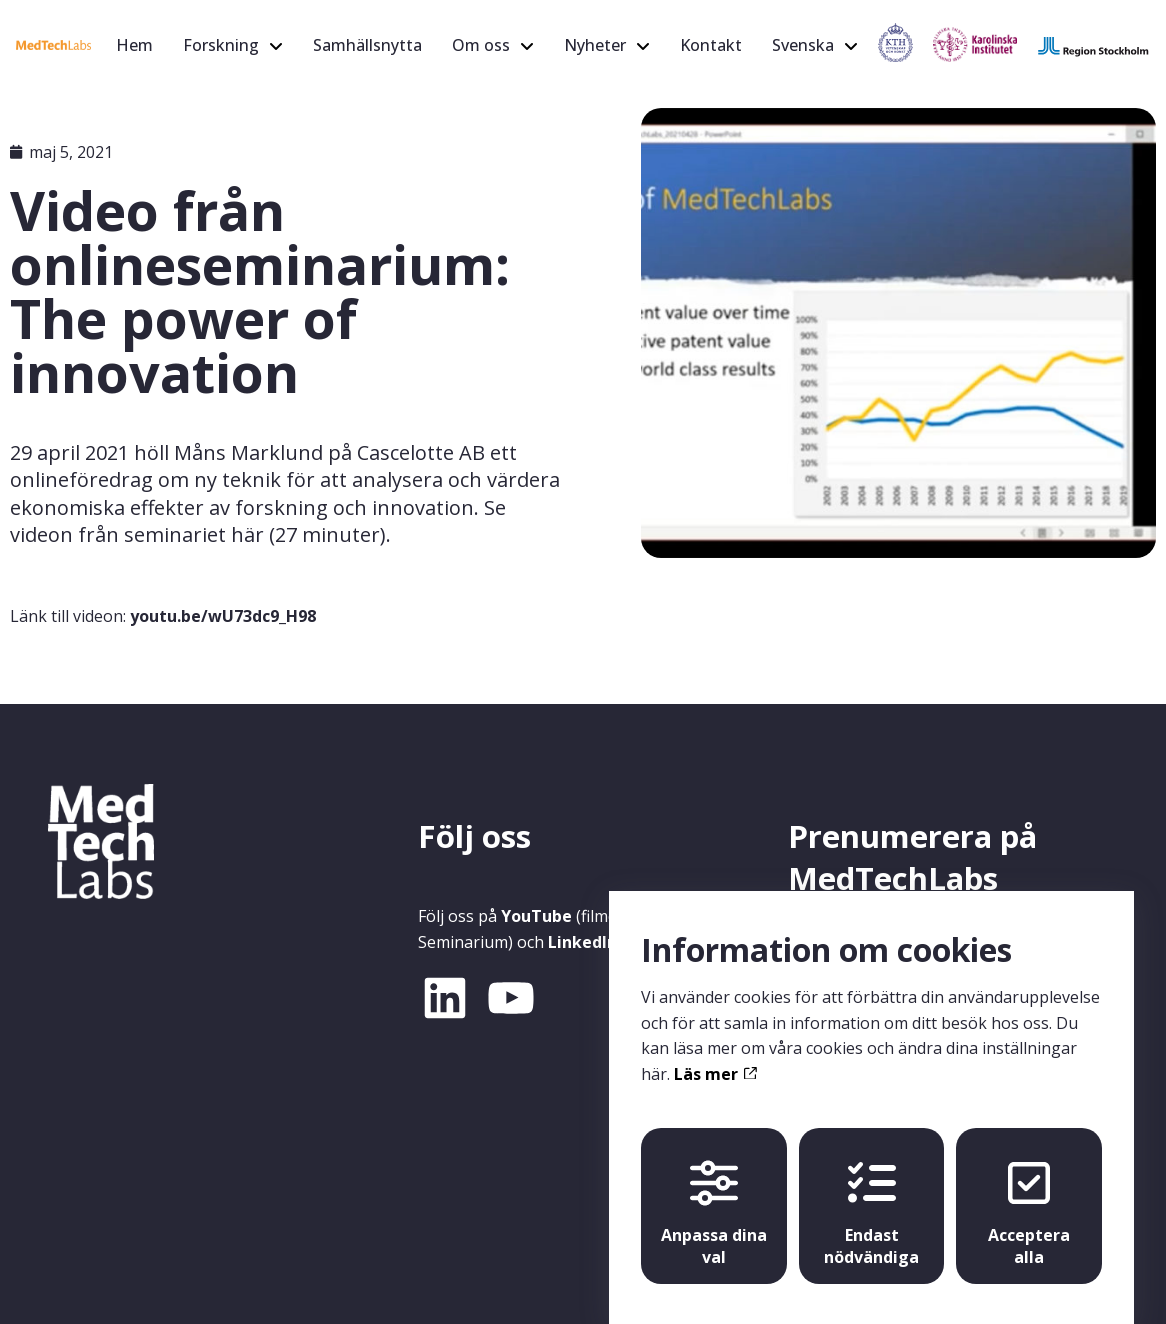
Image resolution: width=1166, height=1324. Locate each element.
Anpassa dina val (714, 1195)
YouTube (536, 916)
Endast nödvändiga (871, 1195)
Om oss (481, 45)
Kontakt (711, 45)
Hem (134, 45)
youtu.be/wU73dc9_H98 (223, 616)
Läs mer (715, 1055)
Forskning (221, 45)
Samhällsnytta (367, 45)
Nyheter (595, 45)
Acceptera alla (1029, 1195)
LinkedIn (582, 942)
